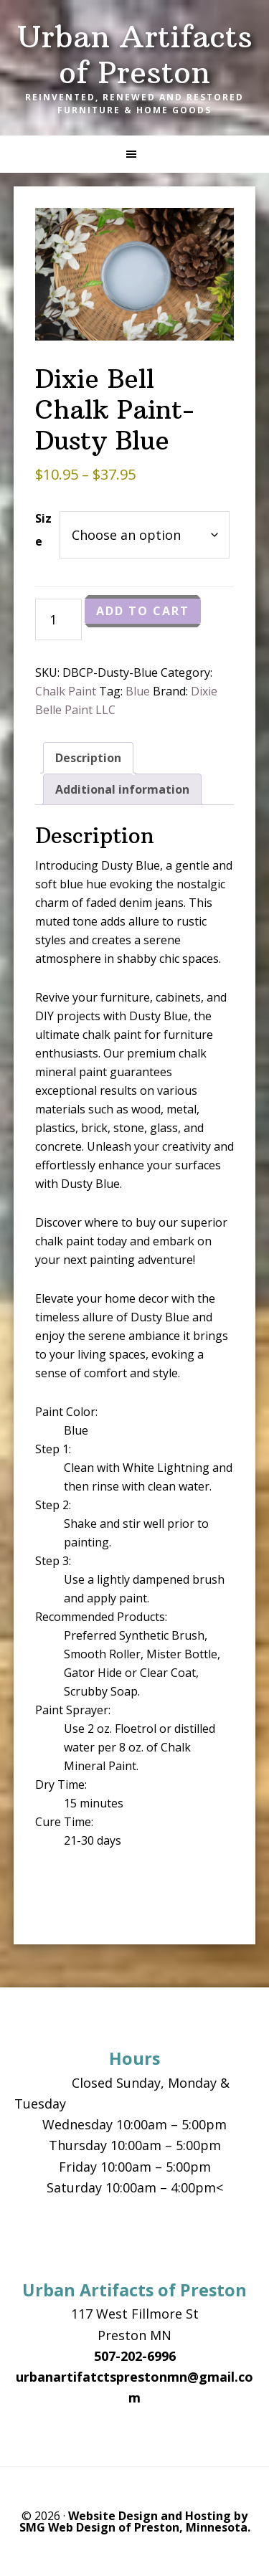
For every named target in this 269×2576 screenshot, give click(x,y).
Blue (138, 691)
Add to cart (142, 611)
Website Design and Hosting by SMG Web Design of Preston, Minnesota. (134, 2521)
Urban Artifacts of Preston (135, 54)
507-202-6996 (135, 2355)
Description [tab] (88, 758)
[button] (134, 154)
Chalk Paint (65, 691)
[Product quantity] (58, 619)
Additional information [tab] (122, 789)
